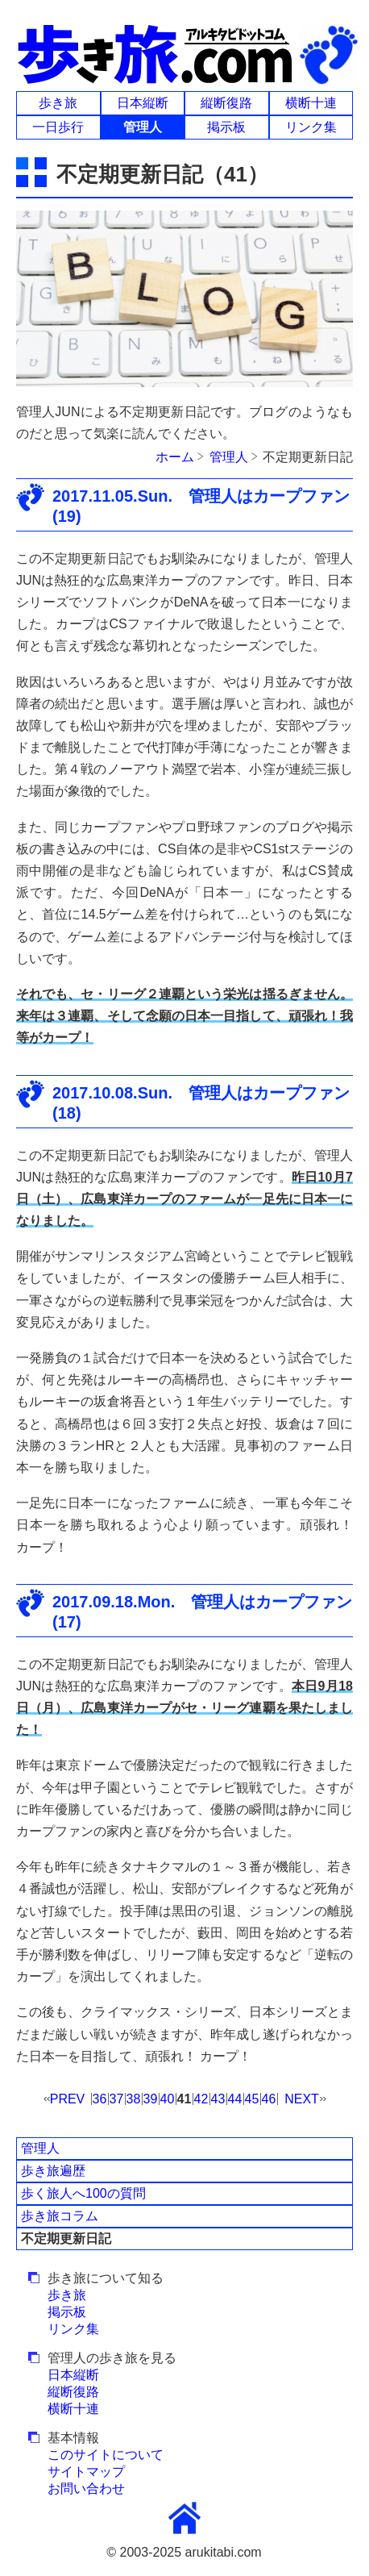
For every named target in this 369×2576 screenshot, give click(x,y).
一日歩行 (58, 127)
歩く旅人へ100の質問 (83, 2193)
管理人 (40, 2148)
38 (133, 2099)
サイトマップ (86, 2471)
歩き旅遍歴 (53, 2171)
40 (167, 2099)
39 (150, 2099)
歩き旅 (58, 103)
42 (201, 2099)
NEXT (301, 2099)
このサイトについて (106, 2454)
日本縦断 (142, 103)
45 (252, 2099)
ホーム (174, 457)
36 (100, 2099)
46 (269, 2099)
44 (235, 2099)
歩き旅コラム (59, 2216)
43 (218, 2099)
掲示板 (226, 127)
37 (117, 2099)
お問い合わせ (86, 2488)
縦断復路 (226, 103)
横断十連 (311, 103)
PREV (67, 2099)
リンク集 (311, 127)
